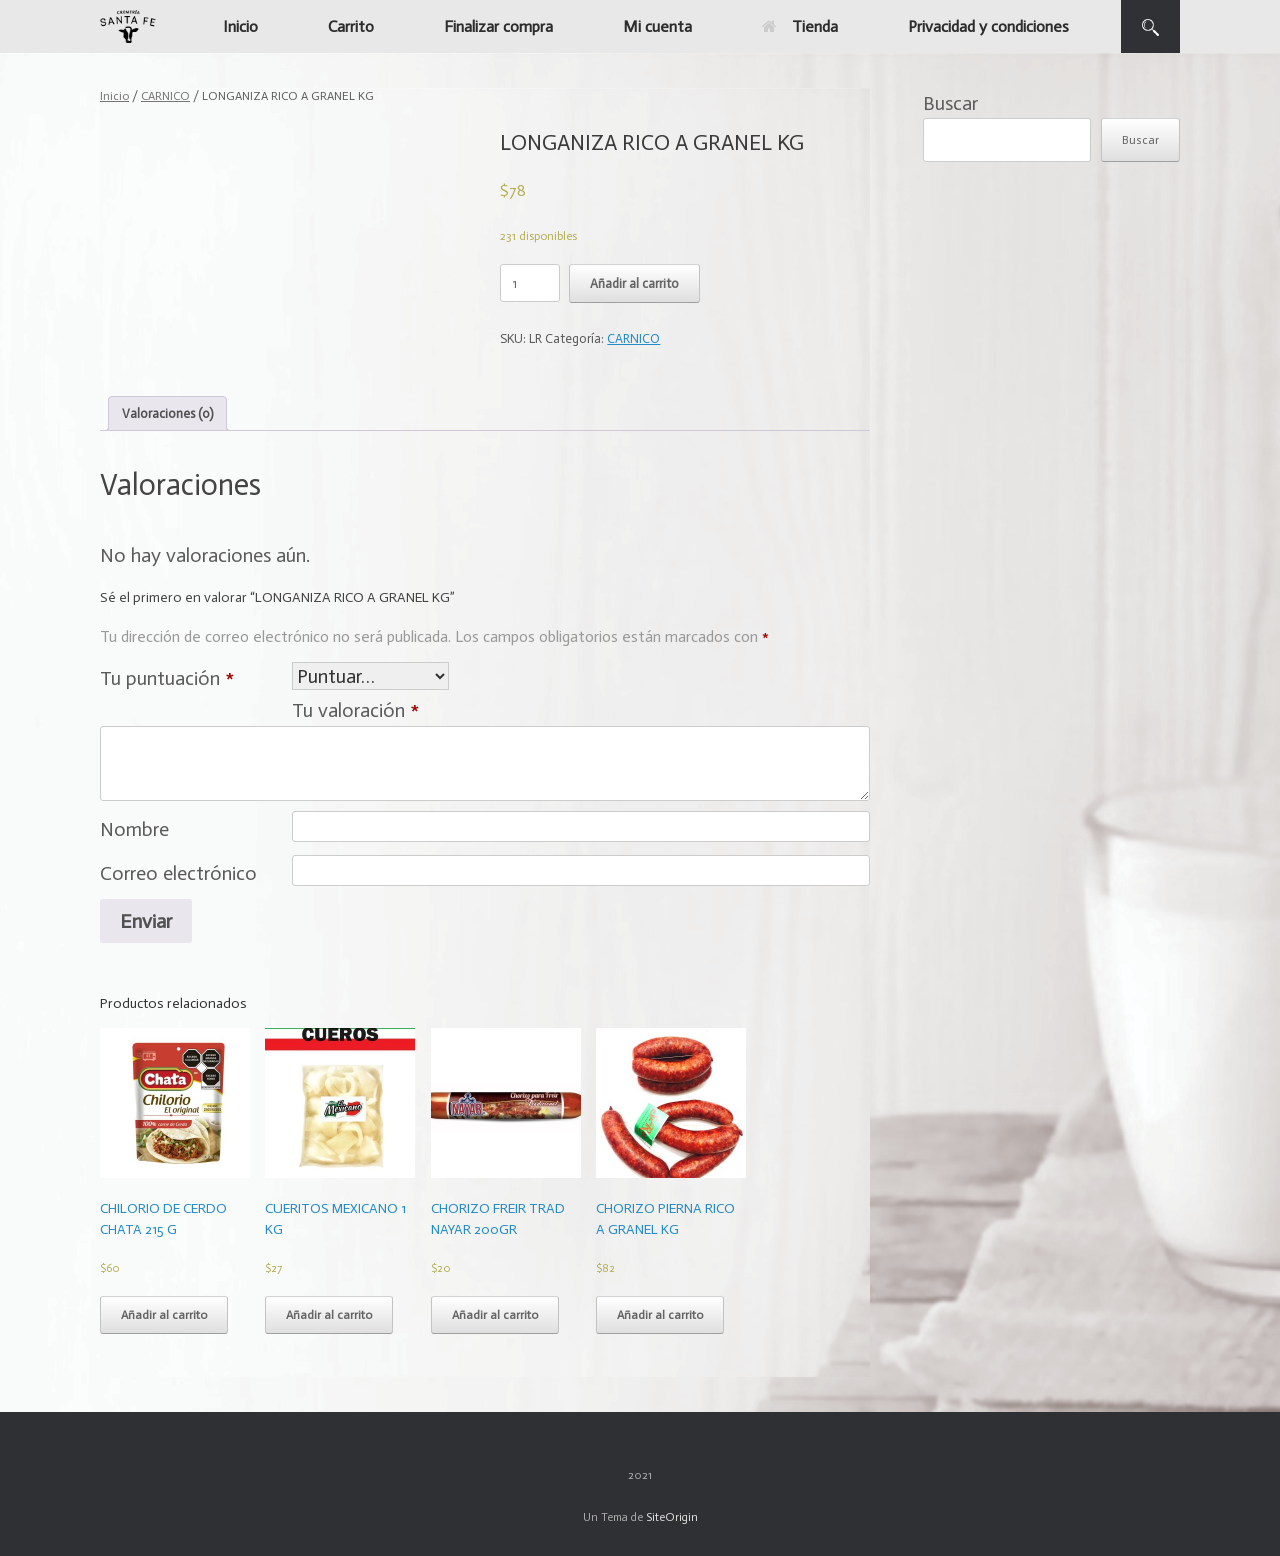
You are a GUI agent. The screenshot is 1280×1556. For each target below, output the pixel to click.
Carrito (351, 26)
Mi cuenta (657, 26)
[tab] (167, 413)
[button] (1150, 26)
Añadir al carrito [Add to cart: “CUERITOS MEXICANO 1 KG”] (329, 1315)
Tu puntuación (167, 678)
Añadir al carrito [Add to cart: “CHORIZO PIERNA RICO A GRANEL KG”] (660, 1315)
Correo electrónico (178, 873)
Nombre (134, 829)
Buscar (950, 103)
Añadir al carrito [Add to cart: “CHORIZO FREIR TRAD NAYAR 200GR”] (495, 1315)
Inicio (240, 26)
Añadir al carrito (634, 283)
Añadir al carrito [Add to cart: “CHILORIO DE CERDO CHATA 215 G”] (164, 1315)
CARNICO (165, 96)
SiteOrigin (672, 1517)
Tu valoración (355, 710)
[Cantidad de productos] (530, 283)
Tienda (800, 26)
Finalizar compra (498, 26)
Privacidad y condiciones (988, 26)
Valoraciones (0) (167, 413)
